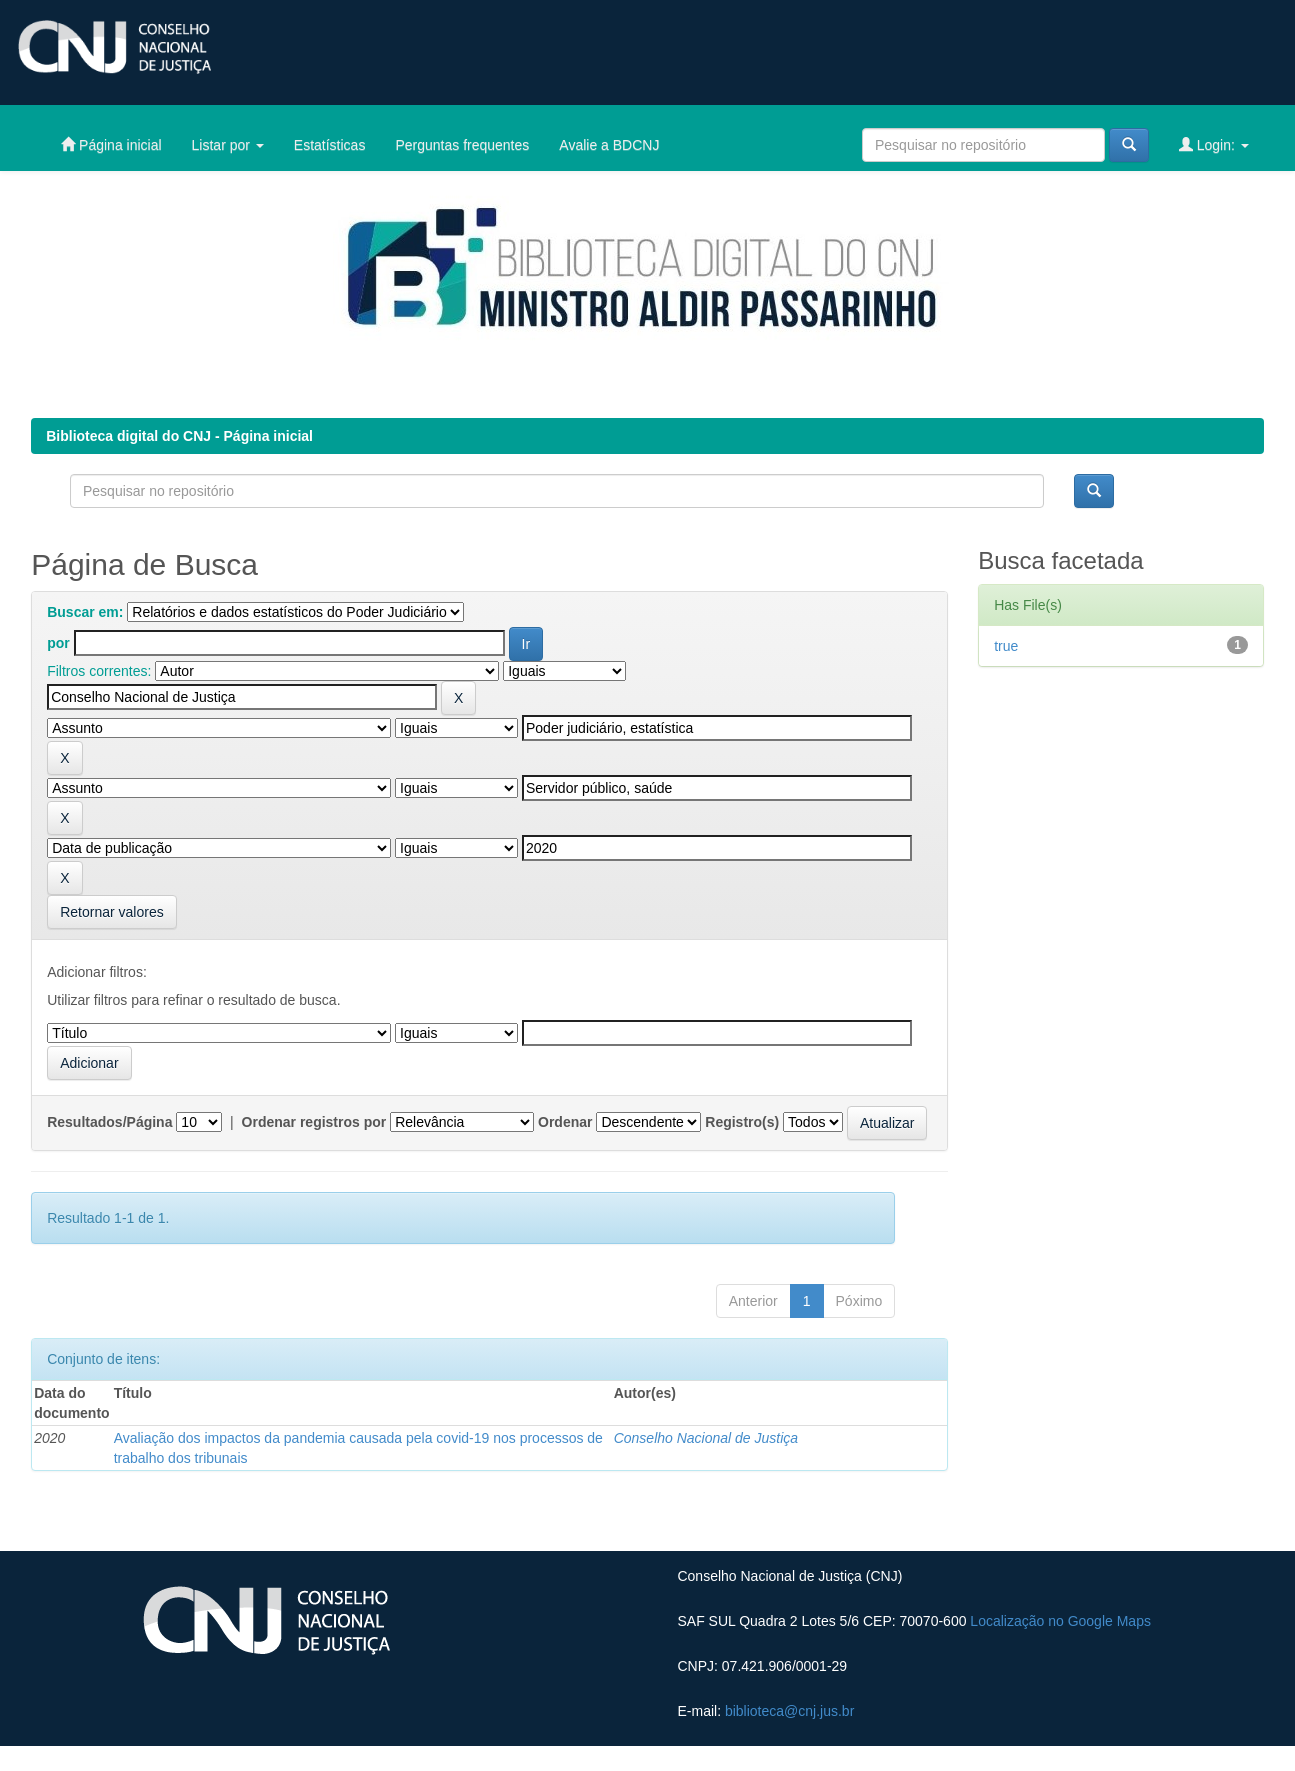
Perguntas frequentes (462, 145)
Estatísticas (330, 145)
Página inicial (111, 144)
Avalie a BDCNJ (609, 145)
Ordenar (565, 1122)
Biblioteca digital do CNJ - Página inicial (179, 436)
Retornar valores (112, 912)
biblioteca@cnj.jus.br (789, 1711)
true (1006, 646)
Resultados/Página (109, 1122)
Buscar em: (85, 612)
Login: (1214, 144)
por (58, 643)
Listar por (228, 145)
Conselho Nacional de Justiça (706, 1438)
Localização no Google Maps (1060, 1621)
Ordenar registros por (314, 1122)
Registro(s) (742, 1122)
